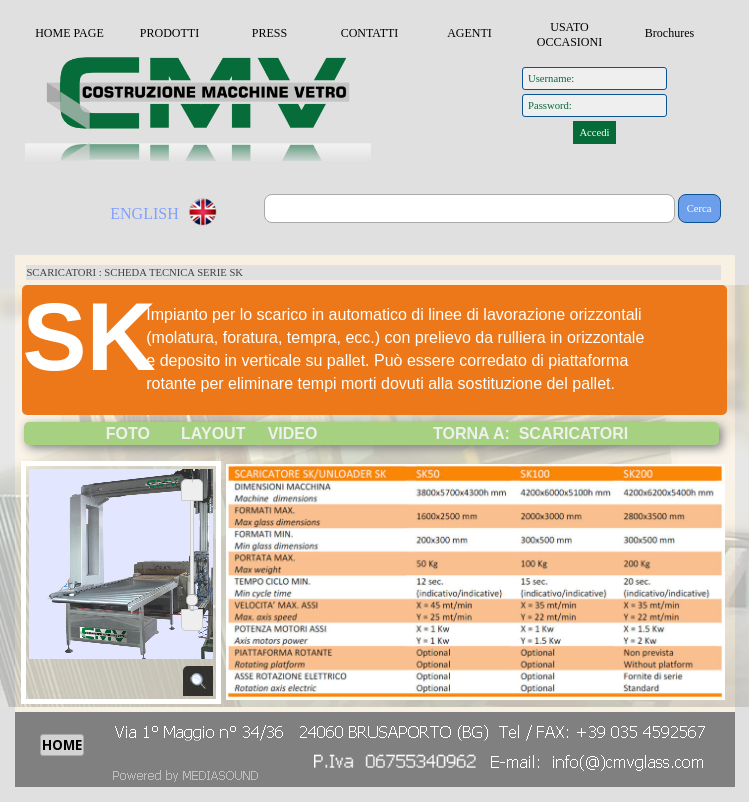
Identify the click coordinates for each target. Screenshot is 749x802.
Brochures (669, 33)
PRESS (269, 33)
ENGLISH (144, 213)
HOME (62, 745)
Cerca (699, 208)
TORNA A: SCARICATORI (530, 433)
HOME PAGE (69, 33)
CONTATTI (370, 33)
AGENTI (469, 33)
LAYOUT (213, 433)
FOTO (128, 433)
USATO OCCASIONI (569, 34)
